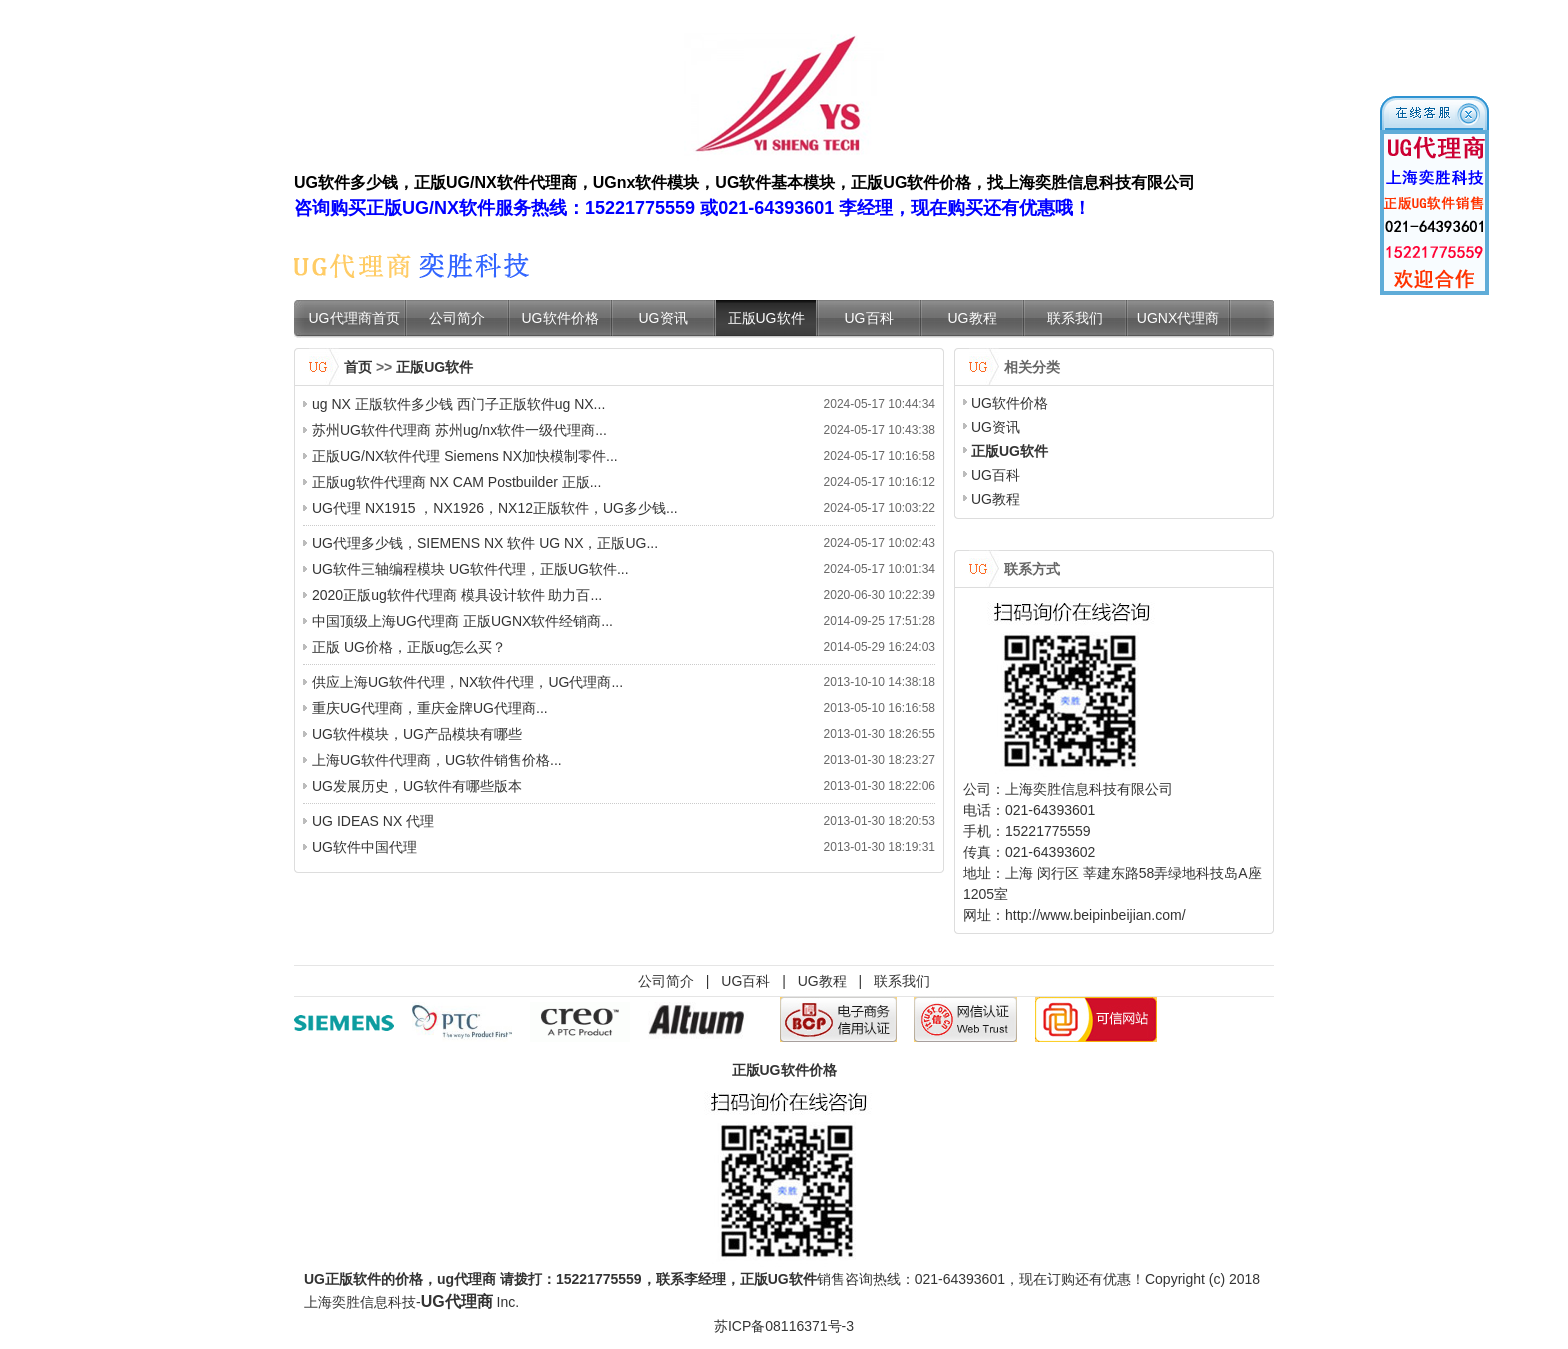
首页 (358, 367)
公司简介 (457, 318)
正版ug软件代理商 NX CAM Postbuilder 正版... (456, 482)
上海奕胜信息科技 (360, 1302)
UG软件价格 (560, 318)
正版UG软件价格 (784, 1070)
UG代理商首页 (354, 318)
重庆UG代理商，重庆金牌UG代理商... (430, 708)
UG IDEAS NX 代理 (373, 821)
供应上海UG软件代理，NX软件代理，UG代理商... (467, 682)
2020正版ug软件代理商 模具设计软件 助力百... (457, 595)
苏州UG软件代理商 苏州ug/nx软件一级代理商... (459, 430)
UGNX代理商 (1178, 318)
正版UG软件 (766, 318)
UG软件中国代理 (364, 847)
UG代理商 (457, 1301)
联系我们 (1075, 318)
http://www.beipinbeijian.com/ (1095, 915)
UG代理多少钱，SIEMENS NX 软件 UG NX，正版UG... (485, 543)
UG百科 (869, 318)
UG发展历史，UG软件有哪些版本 (417, 786)
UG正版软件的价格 (363, 1279)
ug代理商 (466, 1279)
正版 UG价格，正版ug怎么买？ (409, 647)
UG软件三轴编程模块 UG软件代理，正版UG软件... (470, 569)
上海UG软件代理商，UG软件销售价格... (437, 760)
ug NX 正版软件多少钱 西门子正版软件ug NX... (458, 404)
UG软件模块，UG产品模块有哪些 (417, 734)
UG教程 (972, 318)
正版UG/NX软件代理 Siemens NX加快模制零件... (465, 456)
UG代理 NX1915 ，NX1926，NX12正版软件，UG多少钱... (495, 508)
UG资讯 (663, 318)
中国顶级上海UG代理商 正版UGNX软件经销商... (462, 621)
